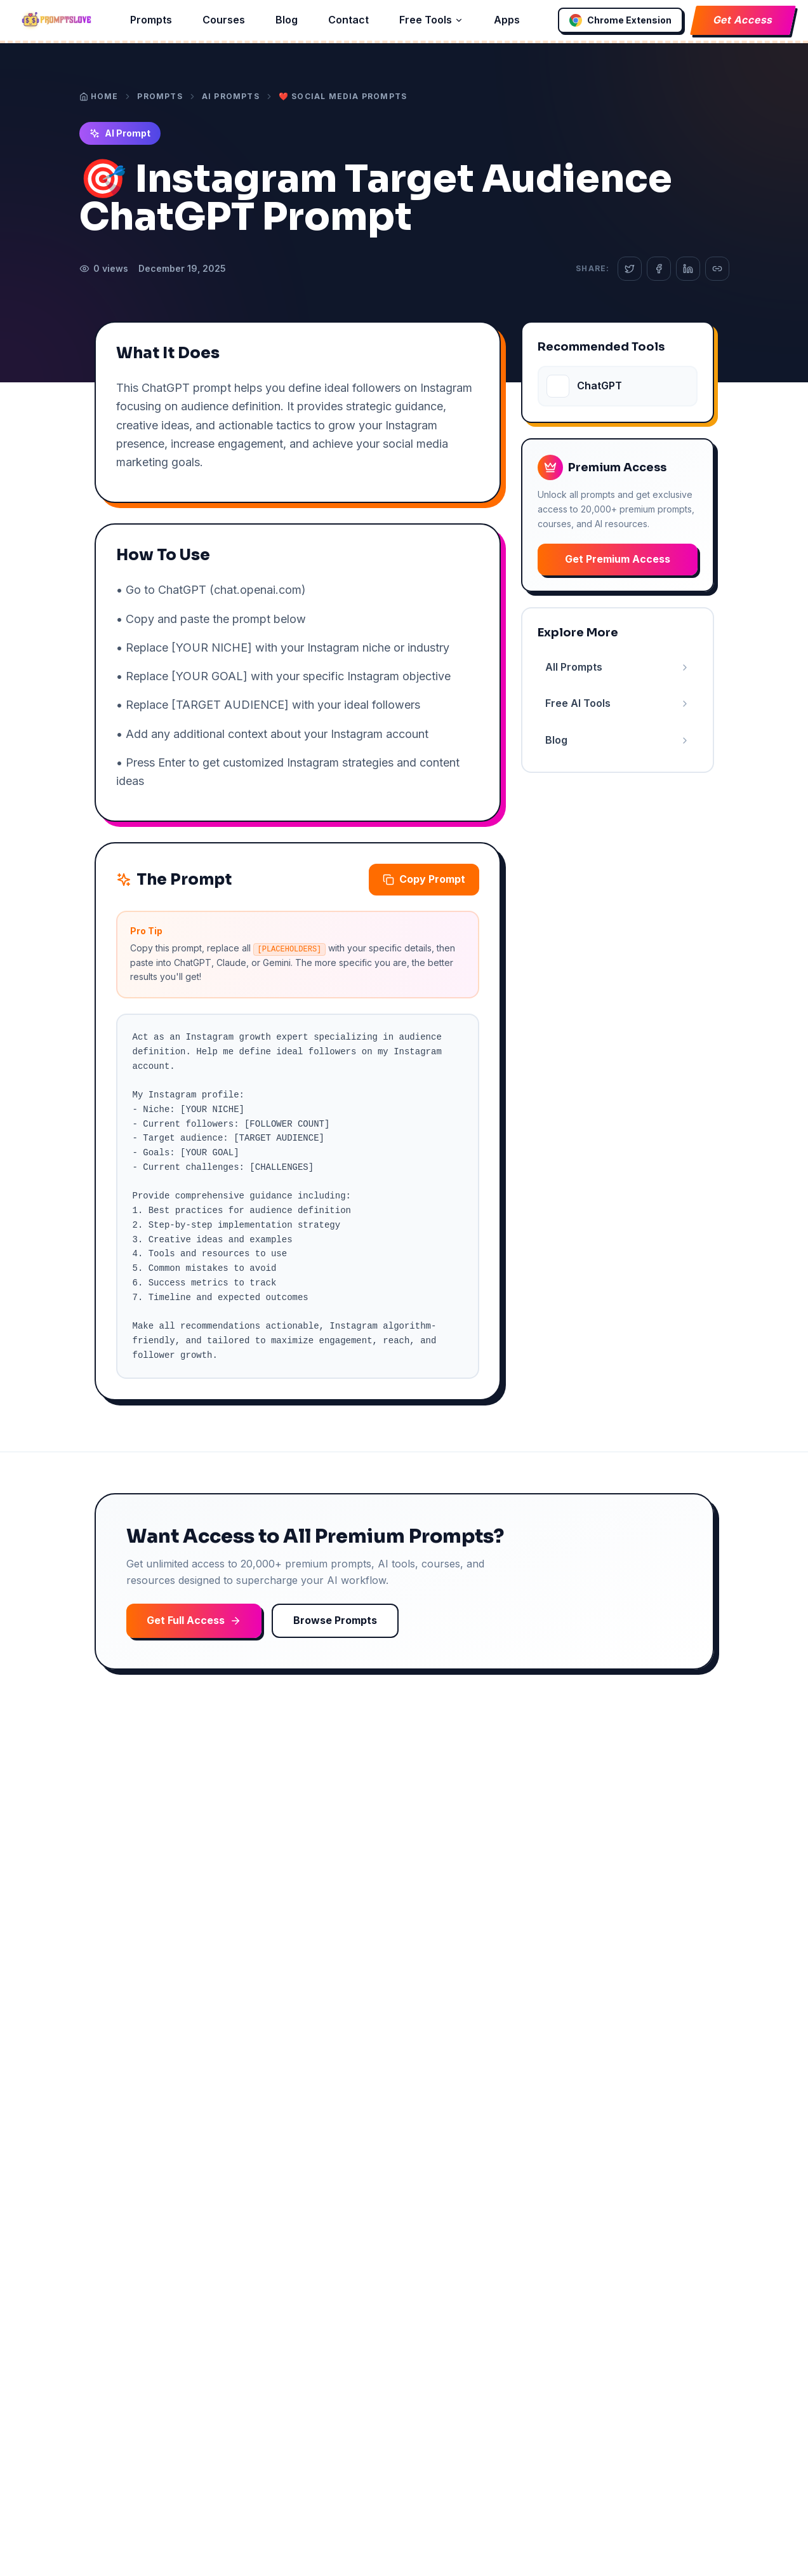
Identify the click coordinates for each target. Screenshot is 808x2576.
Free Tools (431, 19)
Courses (223, 19)
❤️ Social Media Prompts (343, 96)
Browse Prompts (335, 1620)
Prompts (151, 19)
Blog (286, 19)
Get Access (743, 19)
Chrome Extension (620, 20)
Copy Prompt (424, 879)
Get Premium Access (617, 559)
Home (99, 96)
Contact (348, 19)
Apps (507, 19)
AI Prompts (231, 96)
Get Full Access (194, 1620)
